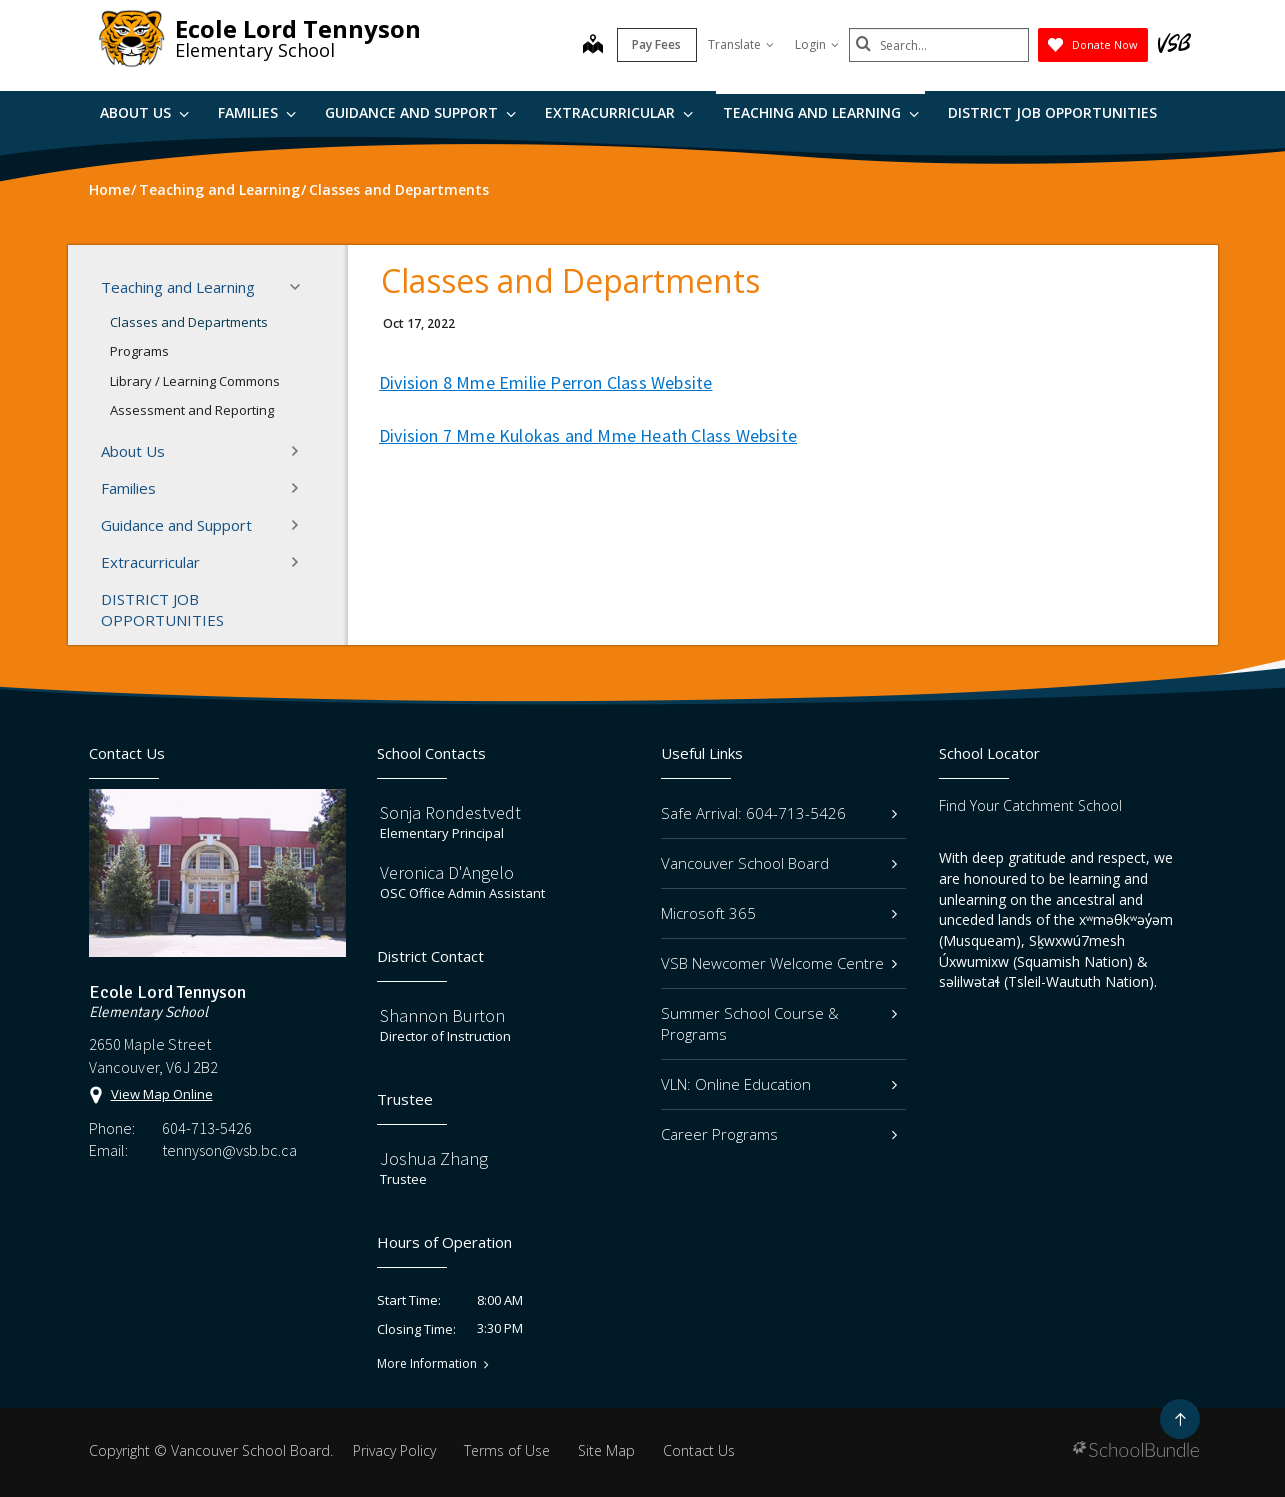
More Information (427, 1364)
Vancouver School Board (779, 863)
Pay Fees (656, 44)
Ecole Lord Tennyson (298, 28)
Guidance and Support (420, 112)
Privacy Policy (394, 1450)
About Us (144, 112)
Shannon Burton (442, 1015)
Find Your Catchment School (1030, 805)
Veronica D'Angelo (447, 872)
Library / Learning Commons (195, 381)
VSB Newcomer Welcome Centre (779, 963)
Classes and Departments (189, 322)
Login (817, 44)
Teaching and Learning (821, 112)
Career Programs (779, 1134)
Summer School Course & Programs (779, 1023)
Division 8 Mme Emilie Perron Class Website (545, 382)
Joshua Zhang (434, 1158)
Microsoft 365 (779, 913)
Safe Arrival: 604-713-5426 (779, 813)
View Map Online (162, 1094)
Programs (139, 351)
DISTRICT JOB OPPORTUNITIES (1052, 112)
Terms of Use (507, 1450)
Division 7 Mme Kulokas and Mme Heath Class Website (588, 435)
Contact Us (699, 1450)
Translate (741, 44)
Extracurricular (619, 112)
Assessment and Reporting (192, 410)
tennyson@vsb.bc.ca (229, 1150)
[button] (301, 287)
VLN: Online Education (779, 1084)
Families (257, 112)
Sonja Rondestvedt (450, 812)
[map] (593, 46)
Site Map (606, 1450)
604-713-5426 (207, 1128)
